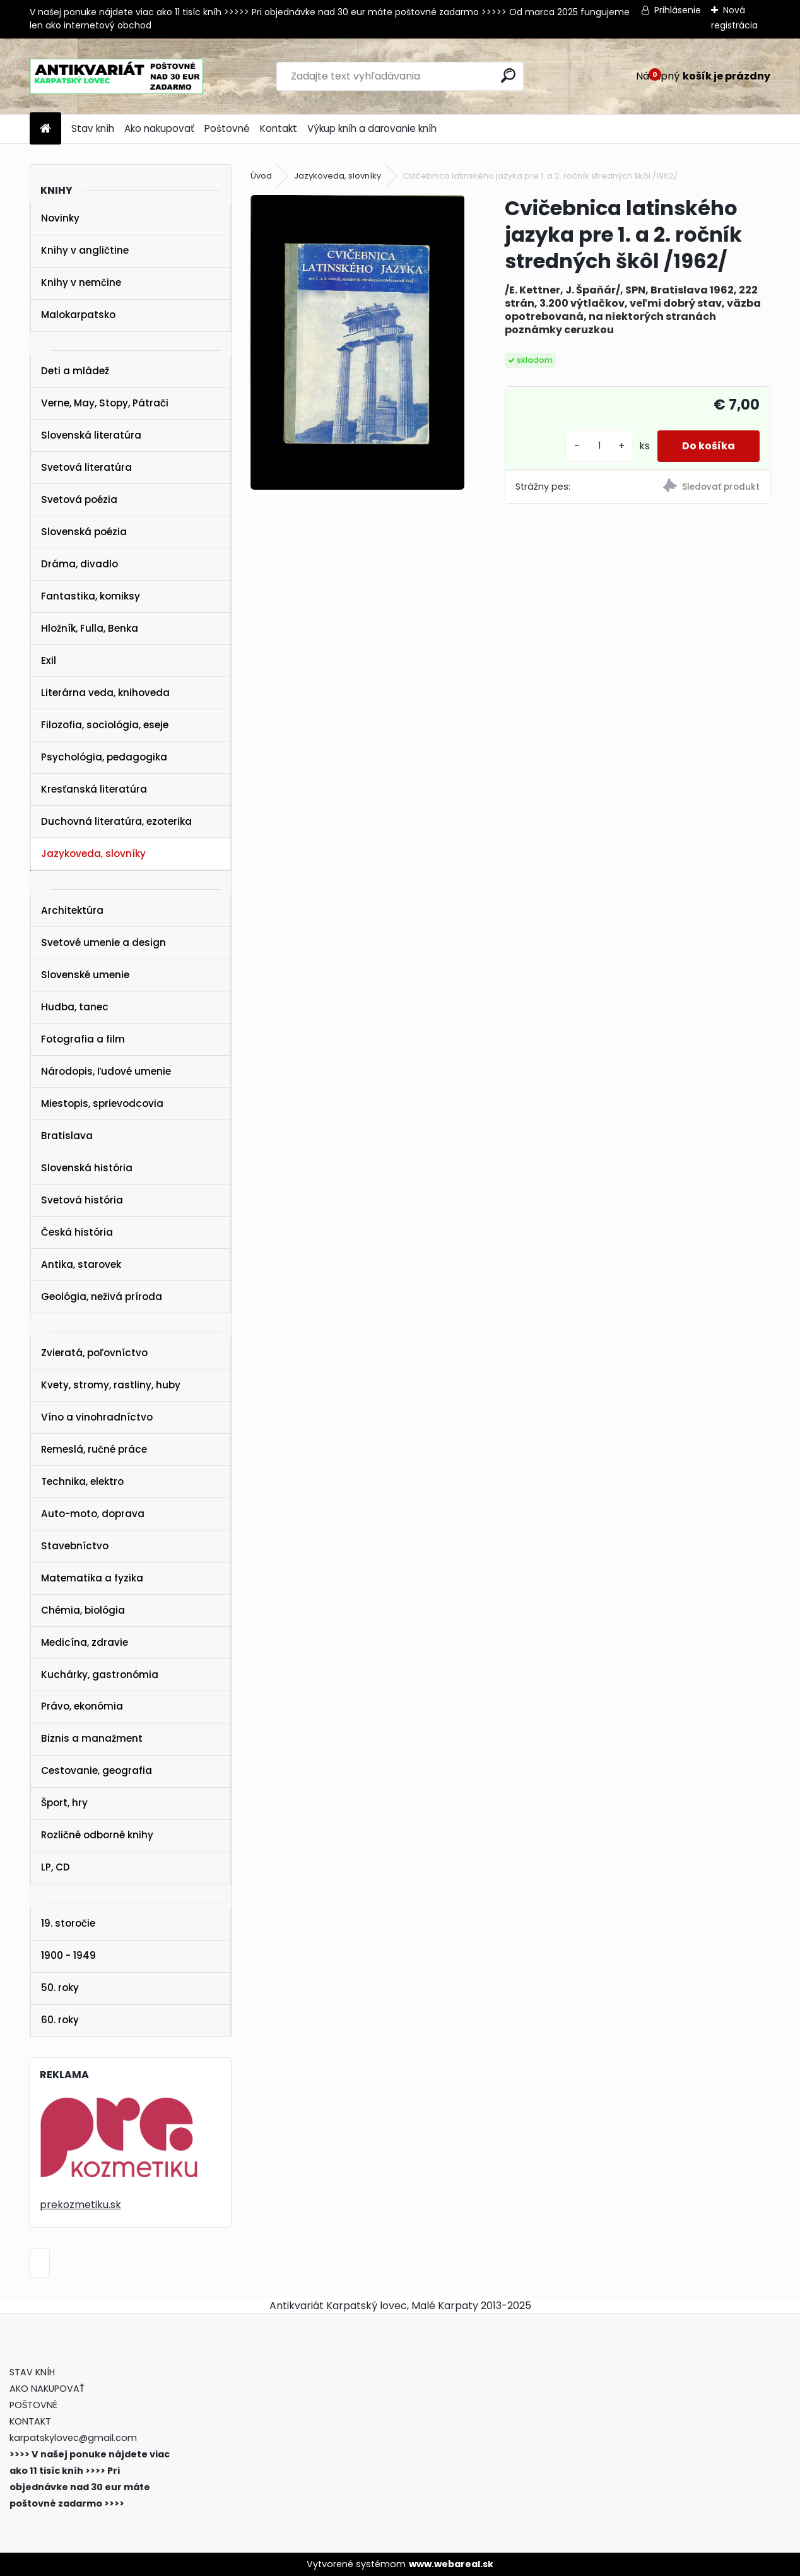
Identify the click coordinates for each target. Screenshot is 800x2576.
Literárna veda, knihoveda (105, 692)
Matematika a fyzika (92, 1578)
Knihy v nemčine (81, 282)
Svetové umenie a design (103, 942)
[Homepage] (45, 129)
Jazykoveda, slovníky (93, 853)
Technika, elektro (82, 1481)
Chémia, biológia (83, 1610)
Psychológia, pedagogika (104, 757)
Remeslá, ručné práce (94, 1449)
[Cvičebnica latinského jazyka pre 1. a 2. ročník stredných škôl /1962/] (357, 342)
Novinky (60, 218)
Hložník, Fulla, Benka (89, 628)
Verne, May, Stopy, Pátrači (104, 403)
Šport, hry (64, 1802)
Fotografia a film (83, 1039)
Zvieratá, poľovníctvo (94, 1352)
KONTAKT (30, 2421)
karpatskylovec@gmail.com (73, 2437)
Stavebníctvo (75, 1545)
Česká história (77, 1232)
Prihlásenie (677, 10)
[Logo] (116, 76)
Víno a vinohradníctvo (97, 1417)
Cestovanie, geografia (96, 1770)
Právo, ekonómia (82, 1706)
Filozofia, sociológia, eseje (104, 724)
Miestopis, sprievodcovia (102, 1103)
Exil (48, 660)
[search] (508, 75)
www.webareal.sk (451, 2564)
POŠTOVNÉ (33, 2405)
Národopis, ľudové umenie (106, 1071)
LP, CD (55, 1867)
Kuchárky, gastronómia (99, 1674)
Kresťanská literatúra (94, 789)
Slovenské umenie (85, 974)
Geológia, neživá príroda (101, 1296)
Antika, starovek (81, 1264)
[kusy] (598, 446)
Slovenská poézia (84, 531)
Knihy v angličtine (85, 250)
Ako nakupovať (159, 128)
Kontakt (278, 128)
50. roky (60, 1987)
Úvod (261, 176)
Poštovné (227, 128)
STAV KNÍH (33, 2372)
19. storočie (68, 1923)
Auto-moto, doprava (92, 1513)
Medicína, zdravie (84, 1642)
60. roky (60, 2019)
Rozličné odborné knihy (97, 1834)
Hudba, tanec (75, 1006)
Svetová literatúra (86, 467)
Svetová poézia (79, 499)
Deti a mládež (75, 370)
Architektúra (72, 910)
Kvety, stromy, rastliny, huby (110, 1384)
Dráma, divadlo (79, 563)
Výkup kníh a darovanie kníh (372, 128)
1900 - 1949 (68, 1955)
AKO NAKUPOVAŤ (47, 2388)
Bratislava (67, 1135)
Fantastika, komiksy (90, 596)
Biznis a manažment (92, 1738)
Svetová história (82, 1200)
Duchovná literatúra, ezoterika (116, 821)
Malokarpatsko (78, 314)
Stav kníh (92, 128)
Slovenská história (86, 1167)
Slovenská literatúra (91, 435)
